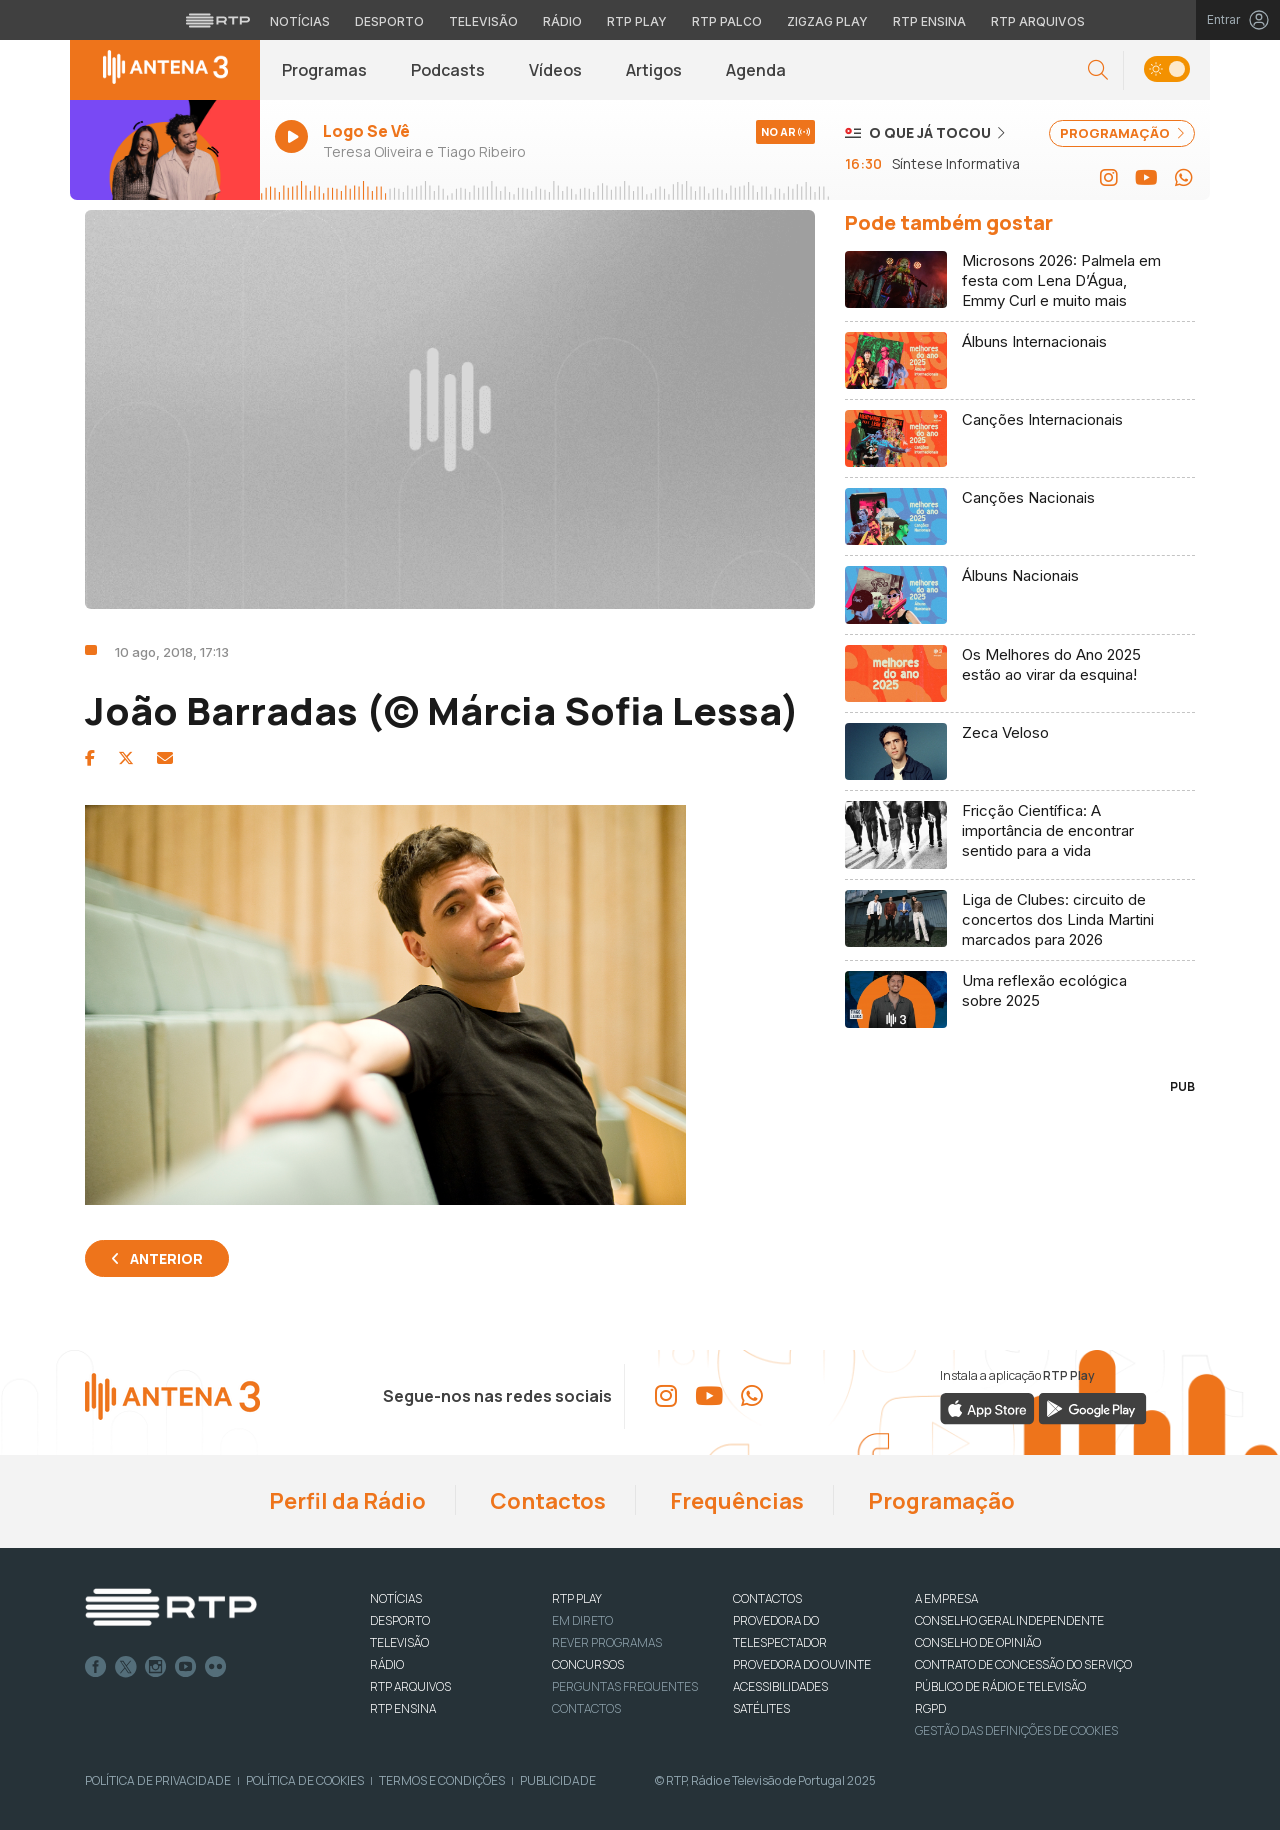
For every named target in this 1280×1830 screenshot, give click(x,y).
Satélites (761, 1708)
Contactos (546, 1501)
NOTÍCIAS (396, 1598)
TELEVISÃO (399, 1642)
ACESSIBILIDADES (780, 1686)
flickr (216, 1667)
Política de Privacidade (158, 1780)
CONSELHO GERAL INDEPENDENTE (1009, 1620)
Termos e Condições (442, 1780)
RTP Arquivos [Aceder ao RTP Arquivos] (1038, 21)
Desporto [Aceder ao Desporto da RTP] (389, 21)
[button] (1098, 70)
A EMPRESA (946, 1598)
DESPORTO (400, 1620)
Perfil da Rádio (345, 1501)
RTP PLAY (577, 1598)
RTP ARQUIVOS (410, 1686)
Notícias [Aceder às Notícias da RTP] (300, 21)
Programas (324, 70)
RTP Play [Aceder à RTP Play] (637, 21)
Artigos (654, 70)
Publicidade (558, 1780)
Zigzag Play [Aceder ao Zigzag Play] (827, 21)
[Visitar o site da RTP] (218, 20)
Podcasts (448, 70)
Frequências (735, 1501)
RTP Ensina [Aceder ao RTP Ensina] (929, 21)
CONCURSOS (588, 1664)
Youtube (186, 1667)
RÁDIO (387, 1664)
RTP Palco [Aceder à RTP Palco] (727, 21)
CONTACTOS (767, 1598)
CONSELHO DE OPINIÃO (978, 1642)
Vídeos (555, 70)
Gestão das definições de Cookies (1016, 1730)
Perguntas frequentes (625, 1686)
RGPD (930, 1708)
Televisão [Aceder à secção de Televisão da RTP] (483, 21)
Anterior (166, 1258)
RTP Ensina (403, 1708)
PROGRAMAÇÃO (1122, 133)
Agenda (756, 70)
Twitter (126, 1667)
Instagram (156, 1667)
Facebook (96, 1667)
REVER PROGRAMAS (607, 1642)
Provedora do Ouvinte (802, 1664)
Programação (939, 1501)
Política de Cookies (305, 1780)
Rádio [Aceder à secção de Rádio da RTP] (562, 21)
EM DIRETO (582, 1620)
